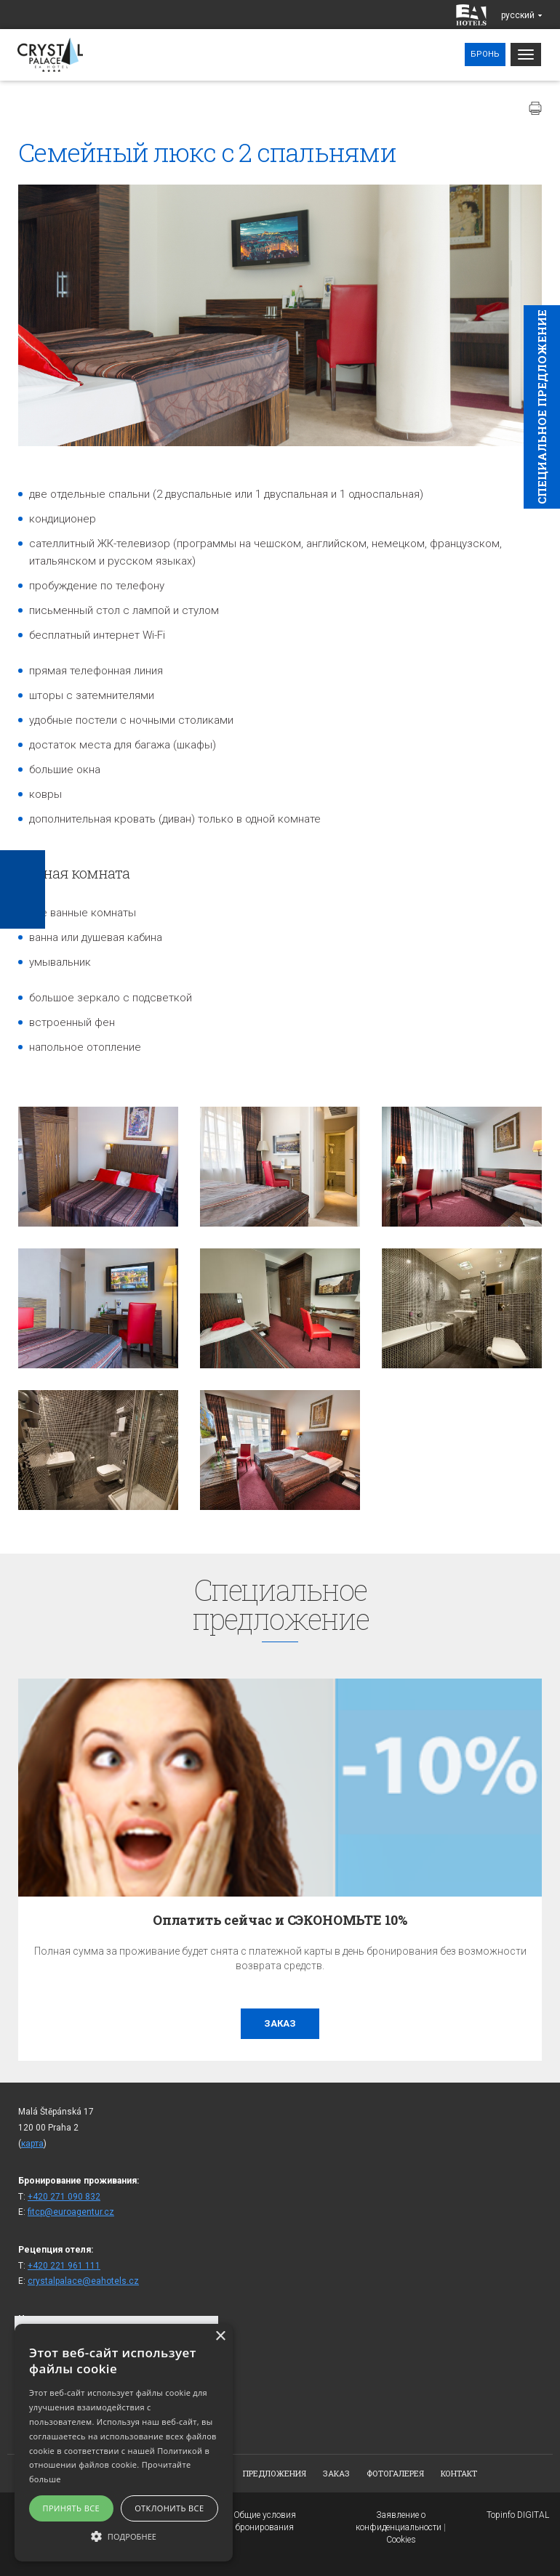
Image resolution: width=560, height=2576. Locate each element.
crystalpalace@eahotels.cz (83, 2281)
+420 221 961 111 (64, 2266)
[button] (123, 2536)
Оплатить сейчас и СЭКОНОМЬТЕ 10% (280, 1920)
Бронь (485, 54)
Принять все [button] (71, 2508)
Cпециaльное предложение (542, 407)
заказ (280, 2023)
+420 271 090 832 (64, 2197)
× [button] (220, 2336)
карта (32, 2144)
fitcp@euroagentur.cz (71, 2212)
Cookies (401, 2540)
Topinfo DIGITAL (518, 2515)
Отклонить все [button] (169, 2508)
